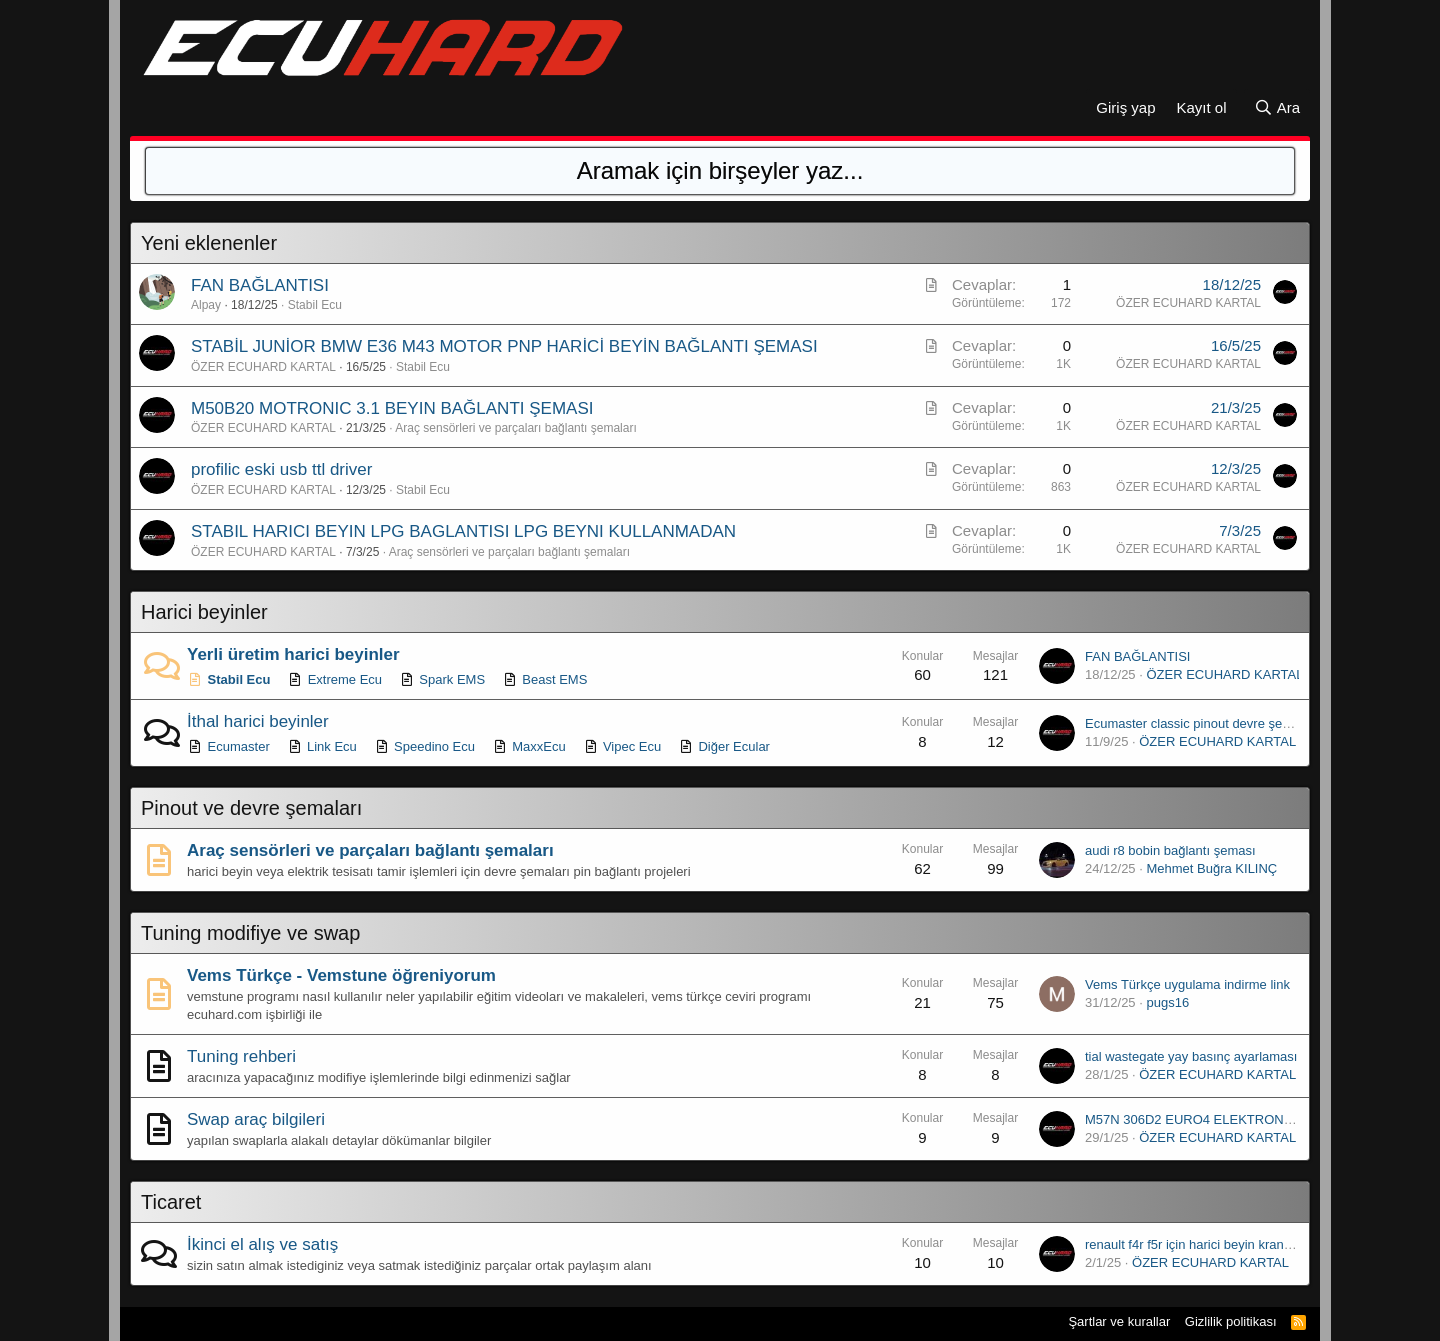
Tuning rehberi (241, 1056)
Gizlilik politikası (1231, 1321)
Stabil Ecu (315, 305)
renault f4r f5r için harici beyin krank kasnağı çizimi (1230, 1244)
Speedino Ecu (424, 746)
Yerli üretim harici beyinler (293, 654)
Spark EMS (442, 679)
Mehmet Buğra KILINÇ (1211, 868)
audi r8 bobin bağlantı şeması (1170, 850)
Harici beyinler (204, 612)
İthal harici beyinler (258, 721)
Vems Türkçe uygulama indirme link (1187, 984)
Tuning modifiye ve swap (250, 933)
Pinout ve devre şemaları (251, 808)
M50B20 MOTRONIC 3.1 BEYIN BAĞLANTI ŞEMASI (392, 408)
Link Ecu (321, 746)
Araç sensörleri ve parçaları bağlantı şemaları (515, 428)
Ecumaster (228, 746)
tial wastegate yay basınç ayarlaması (1191, 1056)
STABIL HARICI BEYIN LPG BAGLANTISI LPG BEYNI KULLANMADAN (463, 531)
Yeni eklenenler (209, 243)
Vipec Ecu (621, 746)
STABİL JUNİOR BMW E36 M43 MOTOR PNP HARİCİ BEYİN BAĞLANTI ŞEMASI (504, 346)
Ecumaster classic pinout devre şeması (1197, 723)
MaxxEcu (529, 746)
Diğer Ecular (724, 746)
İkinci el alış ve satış (262, 1244)
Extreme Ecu (334, 679)
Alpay (206, 305)
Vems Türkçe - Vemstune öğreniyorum (341, 975)
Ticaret (171, 1202)
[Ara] (1277, 107)
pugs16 (1167, 1002)
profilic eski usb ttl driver (281, 469)
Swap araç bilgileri (256, 1119)
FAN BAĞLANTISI (260, 285)
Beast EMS (545, 679)
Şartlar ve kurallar (1119, 1321)
